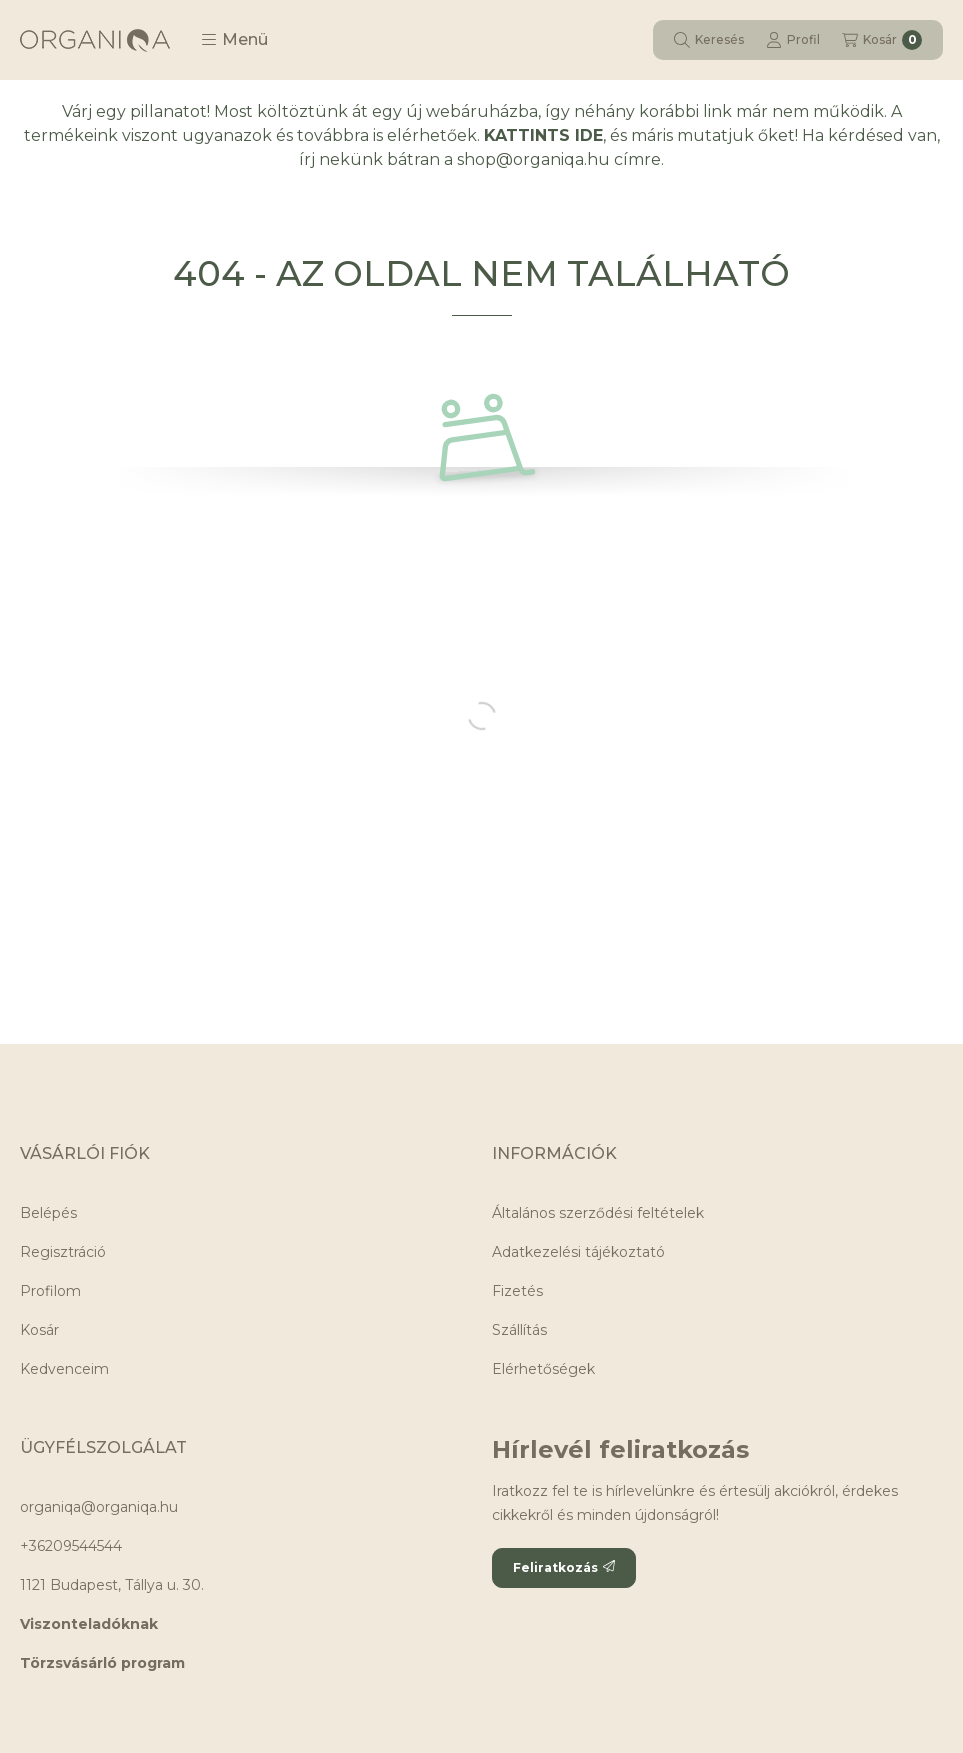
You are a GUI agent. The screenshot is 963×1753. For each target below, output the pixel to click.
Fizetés (517, 1291)
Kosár (39, 1330)
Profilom (50, 1291)
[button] (234, 40)
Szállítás (519, 1330)
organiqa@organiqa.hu (99, 1507)
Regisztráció (63, 1252)
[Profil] (793, 40)
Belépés (48, 1213)
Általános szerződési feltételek (598, 1213)
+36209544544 (71, 1546)
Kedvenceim (64, 1369)
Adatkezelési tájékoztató (578, 1252)
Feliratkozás (564, 1567)
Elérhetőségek (543, 1369)
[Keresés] (709, 40)
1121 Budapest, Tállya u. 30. (112, 1585)
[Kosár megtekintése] (882, 40)
